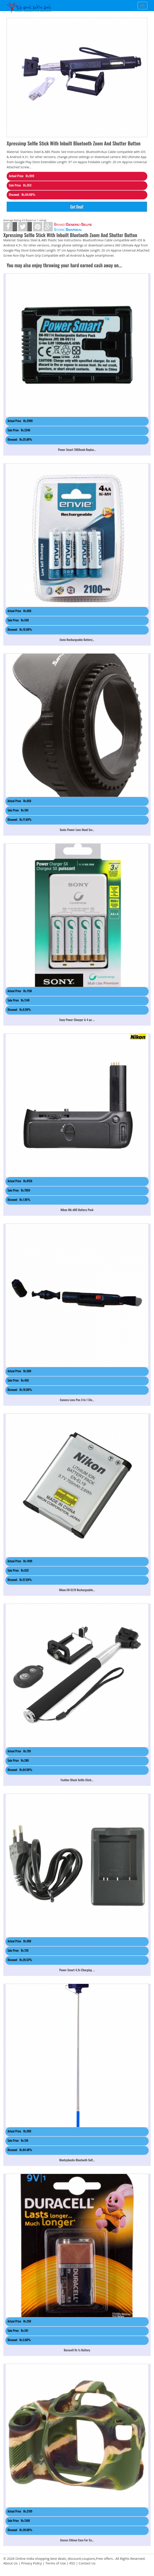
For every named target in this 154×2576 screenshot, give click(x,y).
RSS (72, 2563)
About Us (10, 2563)
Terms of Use (55, 2563)
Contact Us (87, 2563)
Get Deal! (76, 207)
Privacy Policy (31, 2563)
